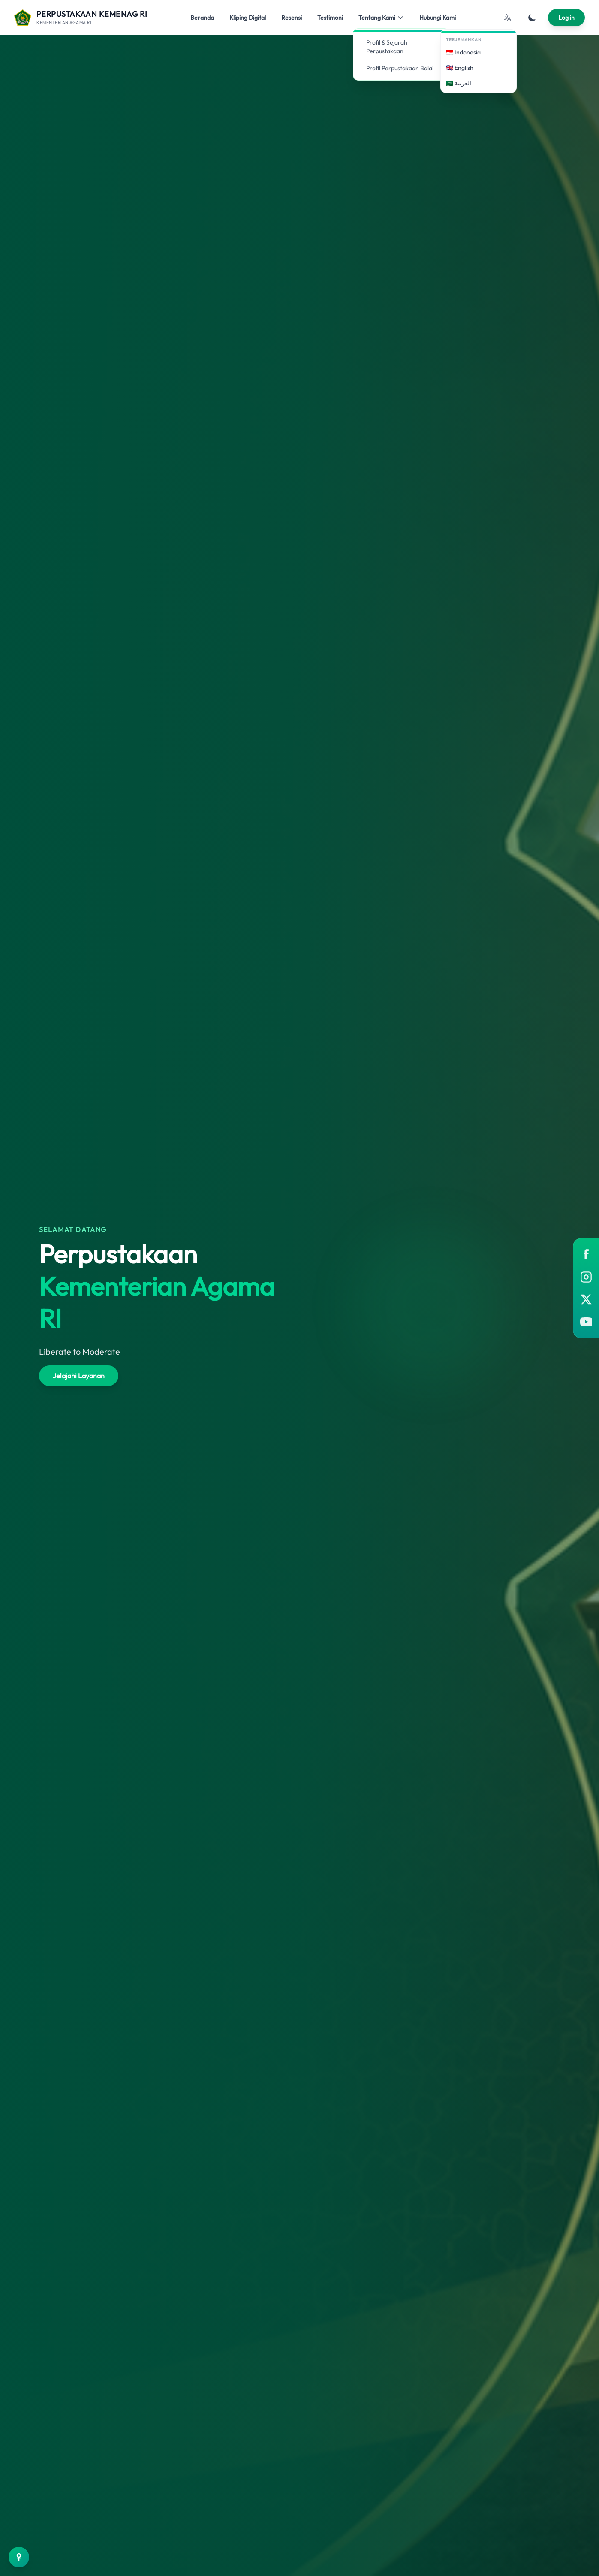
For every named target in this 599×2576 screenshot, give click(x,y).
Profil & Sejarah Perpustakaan (383, 47)
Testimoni (330, 17)
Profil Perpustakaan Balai (396, 68)
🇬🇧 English (459, 68)
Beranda (202, 17)
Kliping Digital (247, 17)
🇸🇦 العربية (458, 83)
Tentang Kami (381, 17)
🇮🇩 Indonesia (463, 52)
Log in (566, 17)
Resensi (291, 17)
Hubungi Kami (437, 17)
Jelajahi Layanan (79, 1375)
